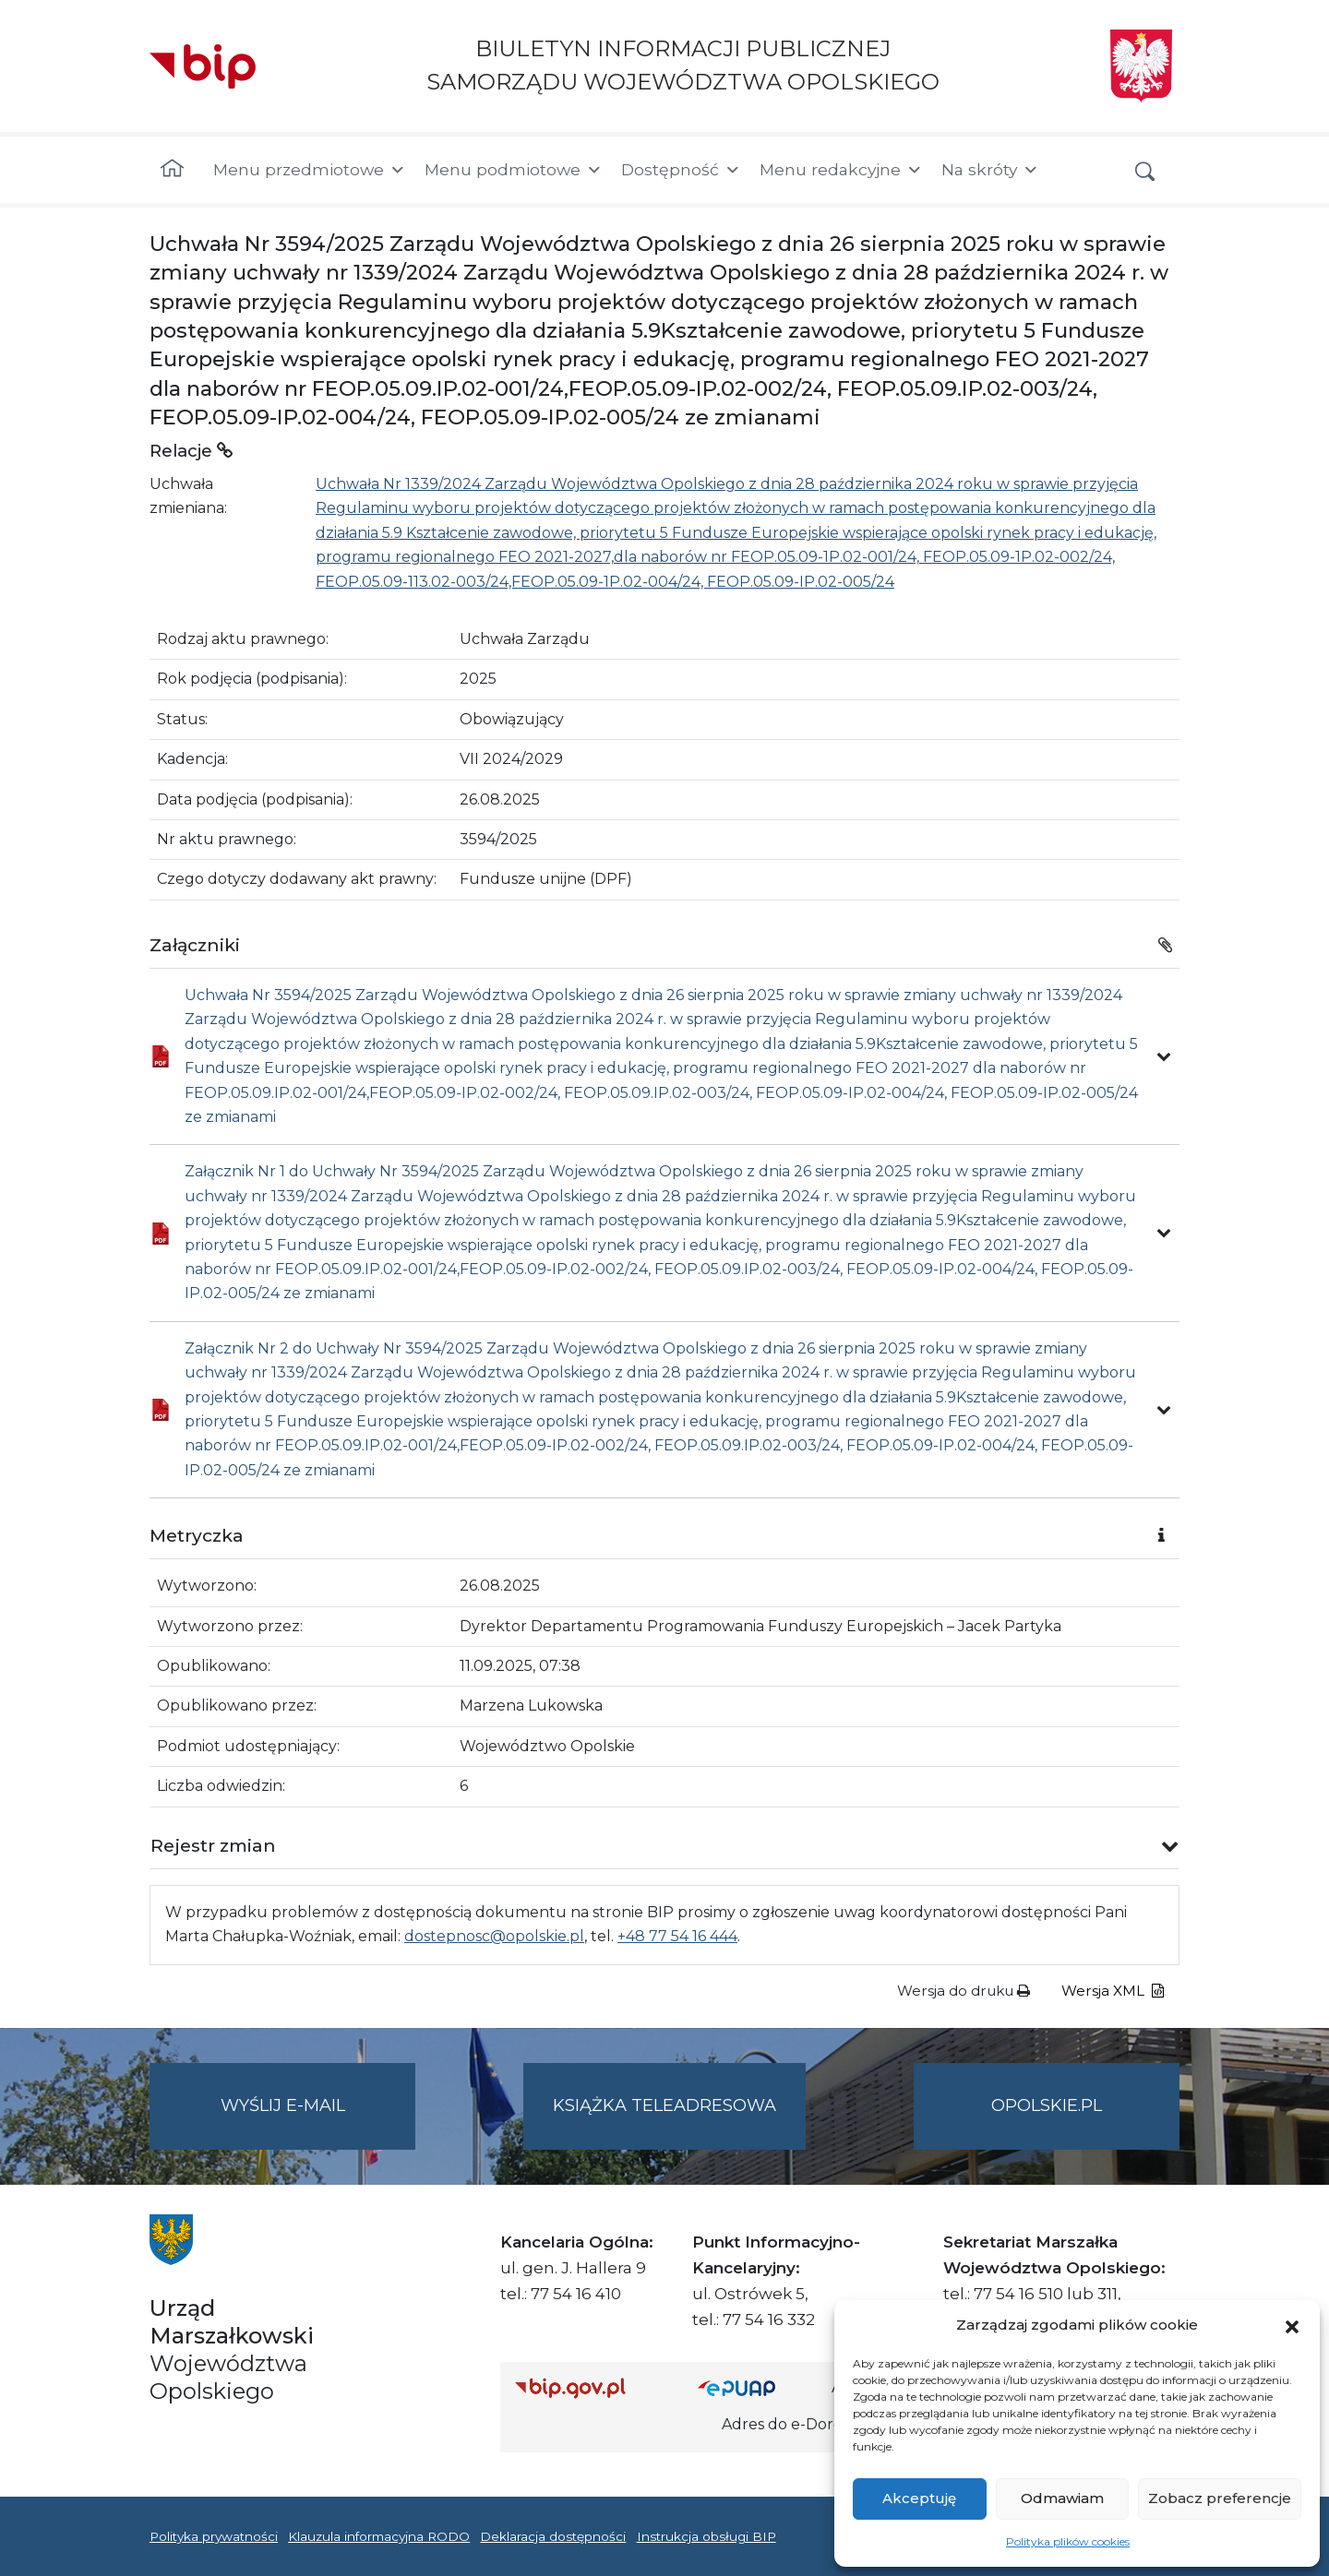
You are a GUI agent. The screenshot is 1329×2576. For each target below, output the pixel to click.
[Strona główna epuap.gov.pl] (757, 2387)
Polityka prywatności (214, 2536)
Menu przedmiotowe (309, 169)
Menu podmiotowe (514, 169)
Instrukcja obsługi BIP (706, 2536)
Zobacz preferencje (1219, 2498)
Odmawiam (1062, 2498)
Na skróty (990, 169)
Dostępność (681, 169)
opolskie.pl (1046, 2105)
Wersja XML (1112, 1990)
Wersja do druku (963, 1990)
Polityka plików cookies (1068, 2541)
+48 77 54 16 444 (677, 1936)
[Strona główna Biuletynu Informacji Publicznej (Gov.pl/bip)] (591, 2387)
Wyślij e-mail (318, 2121)
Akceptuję (919, 2498)
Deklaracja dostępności (553, 2536)
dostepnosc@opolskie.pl (494, 1936)
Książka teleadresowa (664, 2105)
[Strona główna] (172, 169)
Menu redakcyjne (841, 169)
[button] (1292, 2325)
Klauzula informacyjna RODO (379, 2536)
